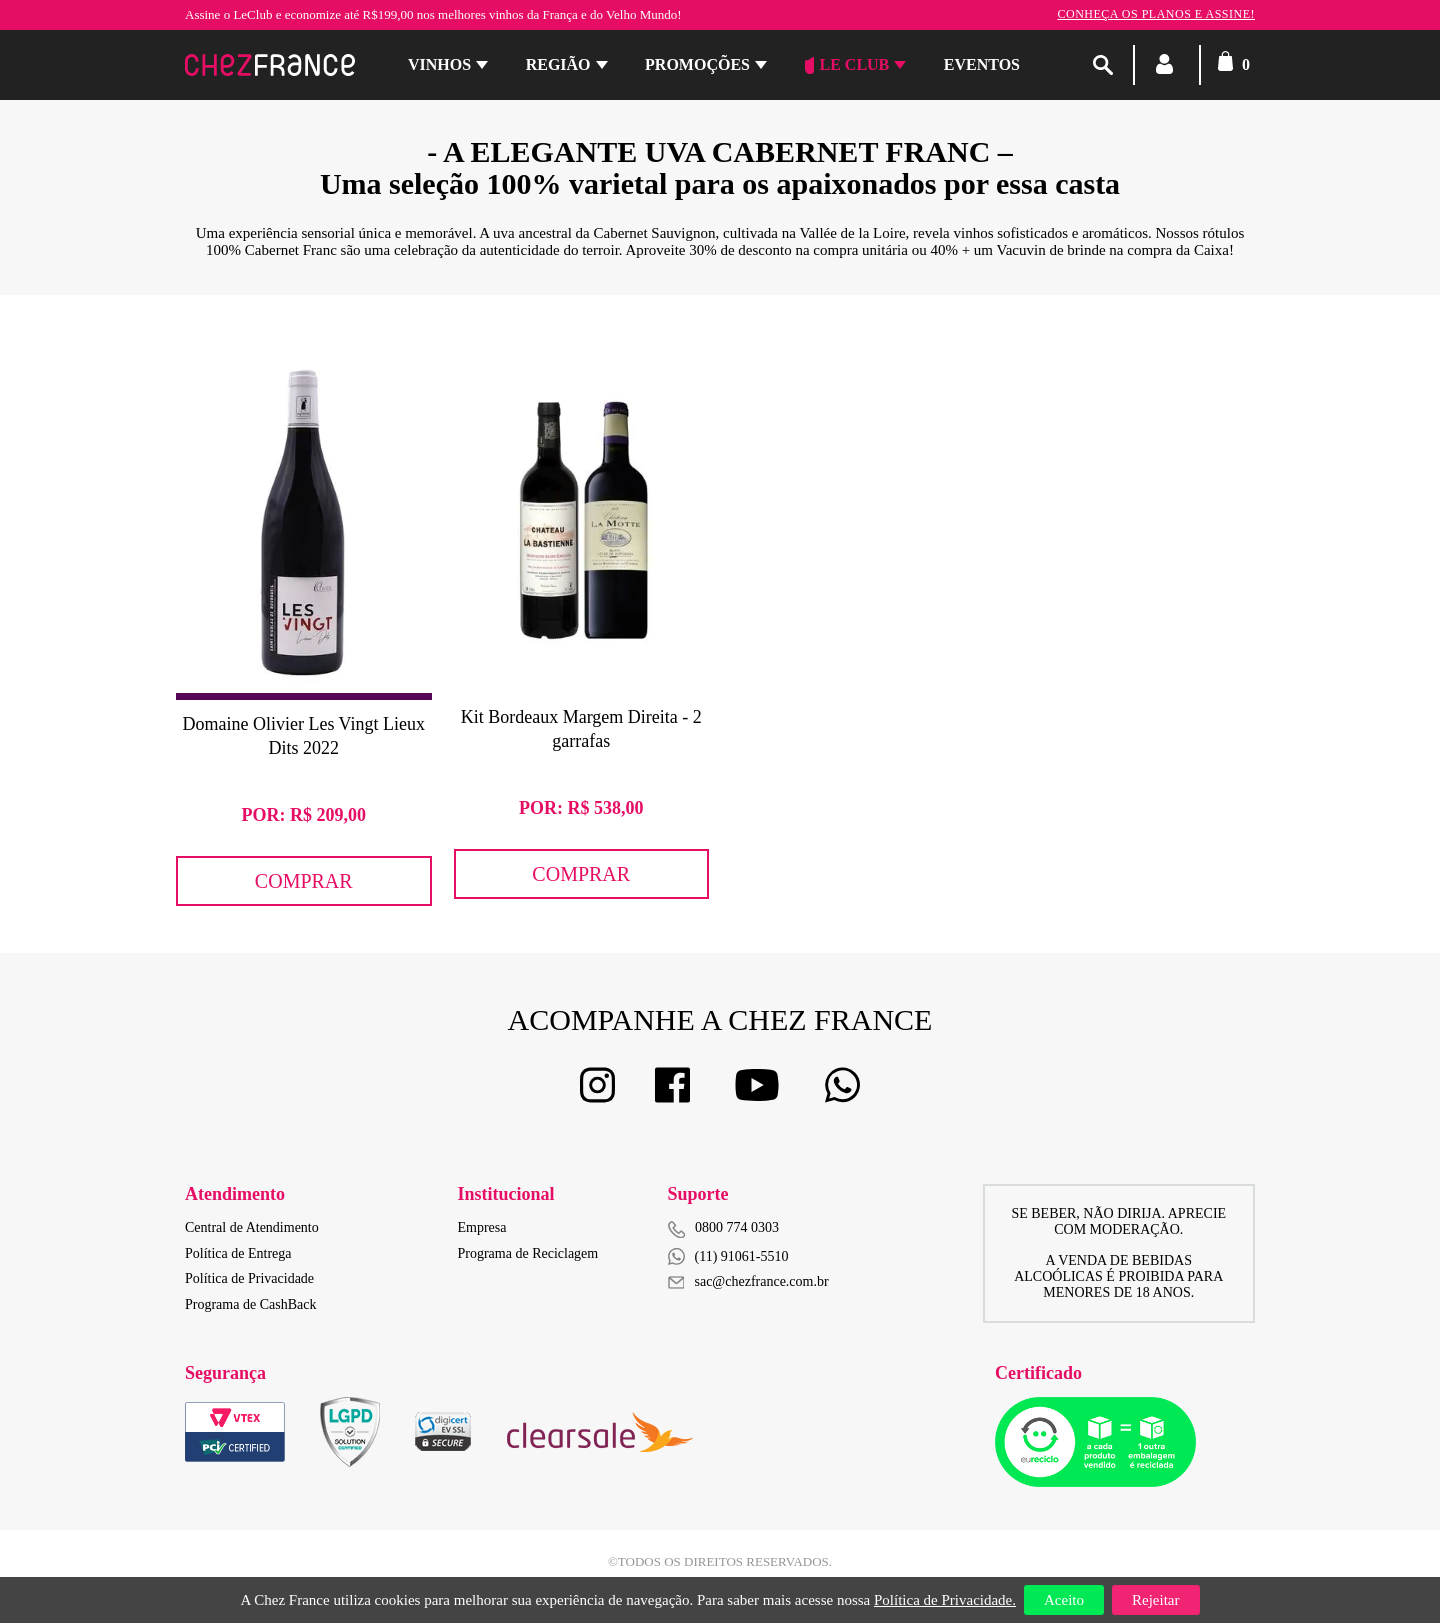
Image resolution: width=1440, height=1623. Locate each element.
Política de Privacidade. (945, 1600)
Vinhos (439, 64)
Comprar (304, 881)
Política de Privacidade (249, 1278)
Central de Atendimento (252, 1227)
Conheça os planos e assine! (1156, 14)
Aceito (1064, 1600)
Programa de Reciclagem (528, 1253)
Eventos (982, 64)
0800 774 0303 (737, 1227)
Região (558, 64)
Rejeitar (1155, 1600)
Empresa (482, 1227)
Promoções (697, 64)
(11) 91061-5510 (728, 1256)
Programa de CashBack (250, 1304)
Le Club (847, 65)
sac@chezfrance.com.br (748, 1281)
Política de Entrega (238, 1253)
